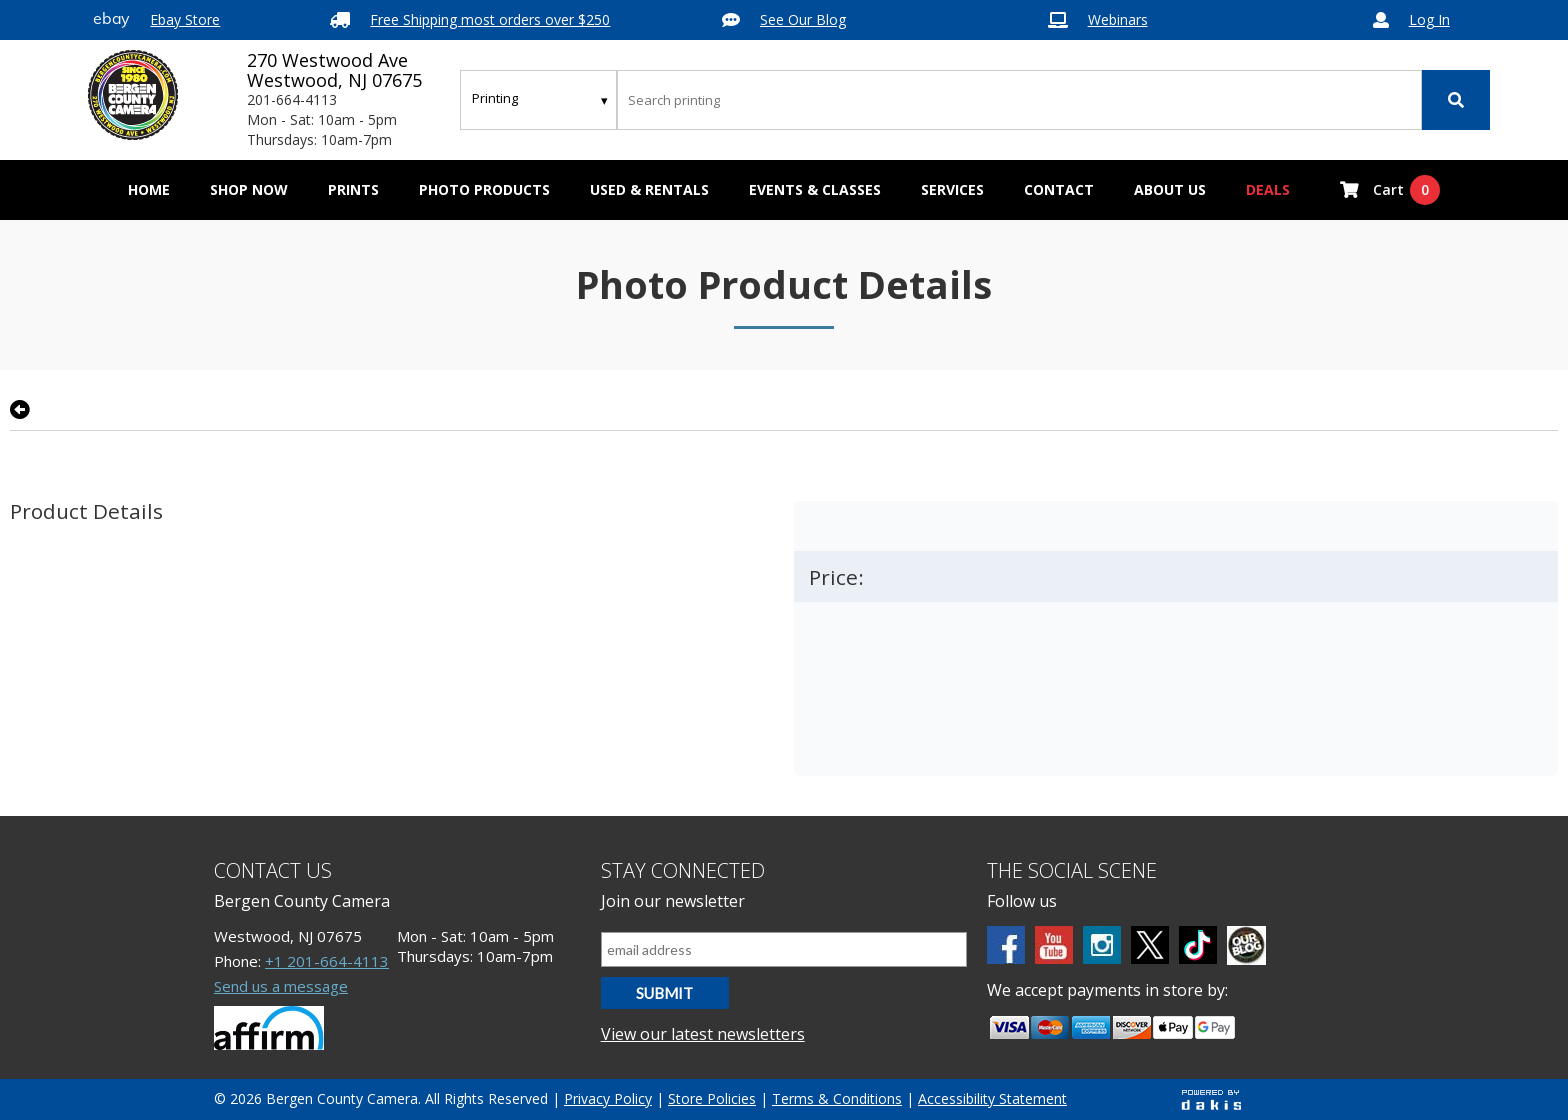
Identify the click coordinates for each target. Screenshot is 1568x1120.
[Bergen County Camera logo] (133, 95)
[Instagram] (1102, 945)
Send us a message (281, 986)
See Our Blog (803, 19)
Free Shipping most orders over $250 (490, 19)
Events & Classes (815, 189)
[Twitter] (1150, 945)
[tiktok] (1198, 945)
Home (149, 189)
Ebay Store (185, 19)
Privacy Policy (608, 1098)
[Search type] (541, 98)
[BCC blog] (1246, 945)
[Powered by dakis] (1211, 1099)
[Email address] (784, 949)
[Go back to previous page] (20, 410)
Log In (1429, 19)
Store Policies (712, 1098)
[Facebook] (1006, 945)
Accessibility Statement (992, 1098)
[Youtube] (1054, 945)
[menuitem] (249, 190)
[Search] (1456, 100)
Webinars (1118, 19)
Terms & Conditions (837, 1098)
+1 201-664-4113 (327, 961)
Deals (1268, 189)
